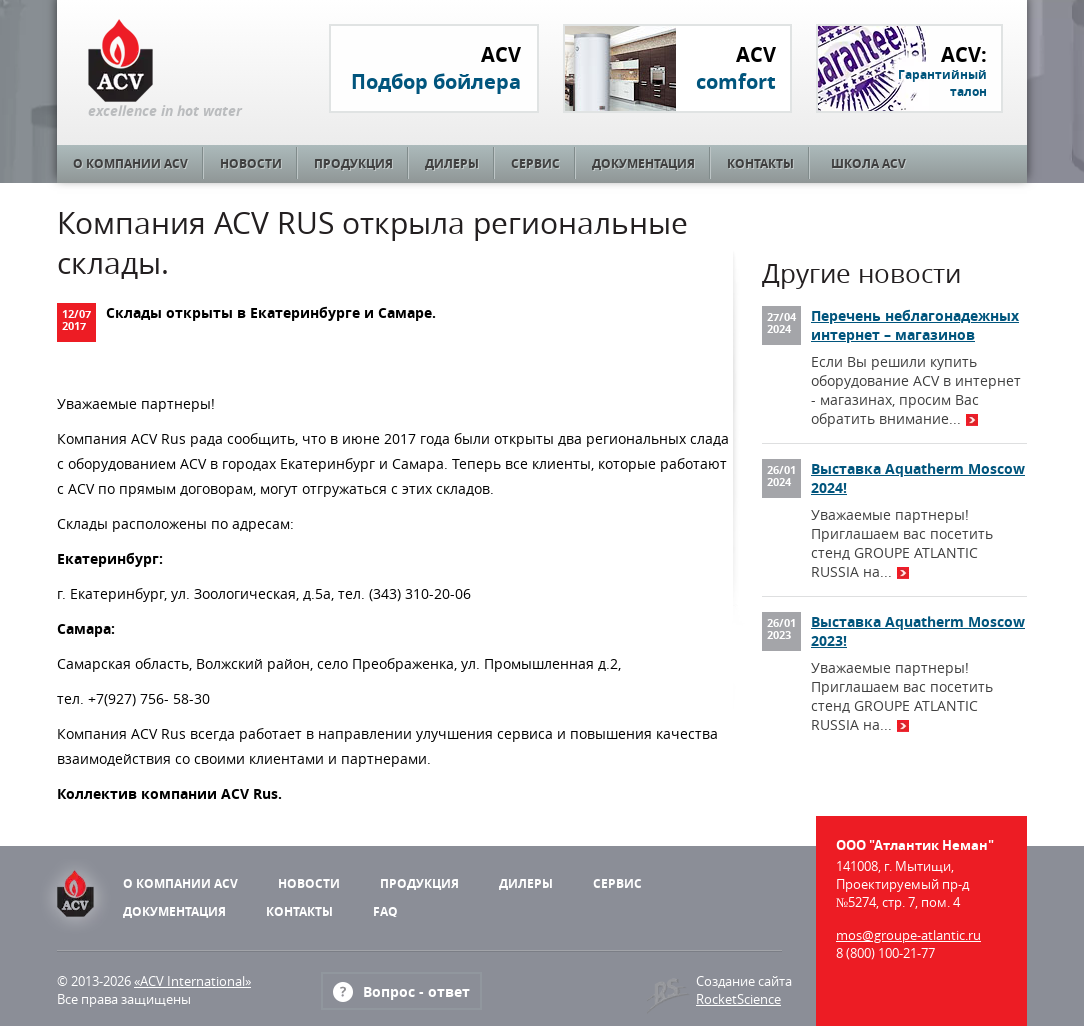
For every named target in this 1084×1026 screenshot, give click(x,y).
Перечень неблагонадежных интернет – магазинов (915, 325)
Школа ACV (868, 163)
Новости (251, 163)
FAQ (385, 911)
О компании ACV (130, 163)
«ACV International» (192, 981)
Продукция (353, 163)
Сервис (535, 163)
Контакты (760, 163)
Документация (643, 163)
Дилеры (452, 163)
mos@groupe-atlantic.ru (908, 935)
